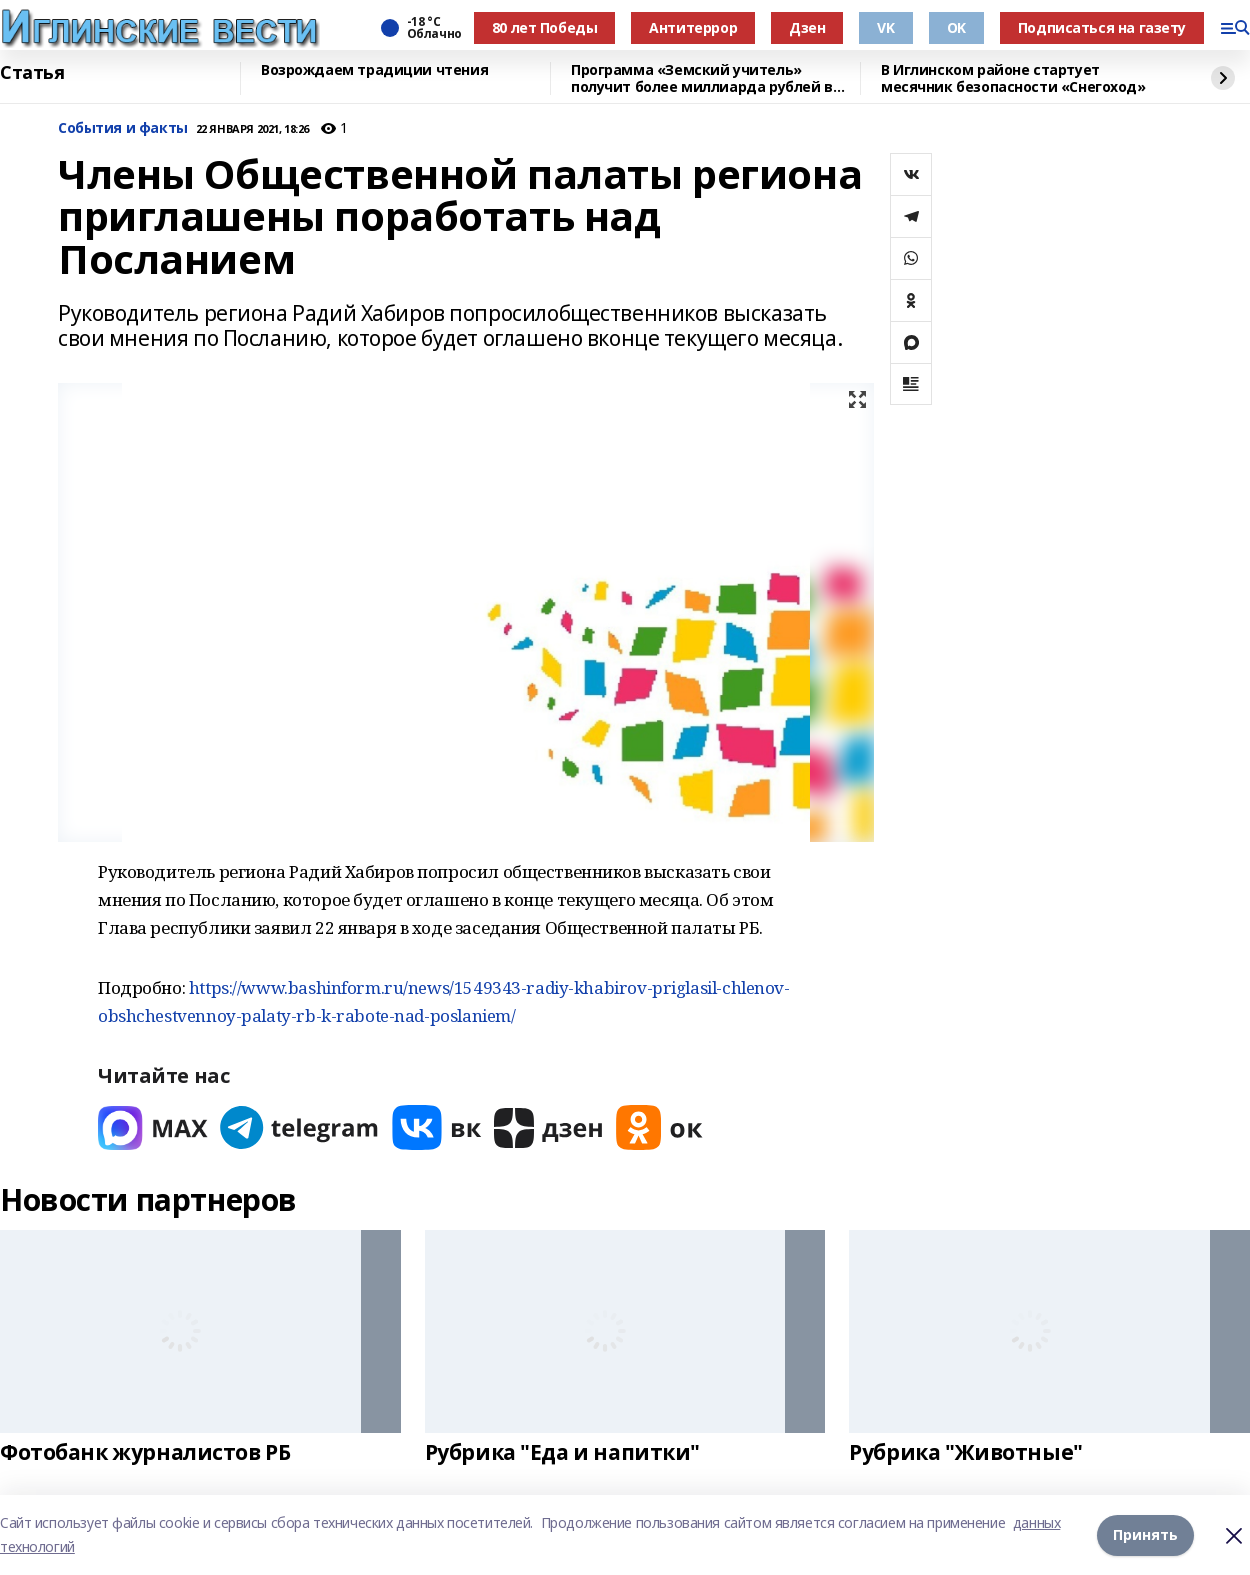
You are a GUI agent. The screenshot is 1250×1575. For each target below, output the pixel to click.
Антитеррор (693, 27)
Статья (32, 73)
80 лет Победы (545, 27)
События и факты (123, 128)
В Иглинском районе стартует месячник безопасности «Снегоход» (1013, 78)
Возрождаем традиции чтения (374, 70)
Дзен (807, 27)
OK (956, 27)
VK (885, 27)
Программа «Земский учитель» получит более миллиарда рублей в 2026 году (702, 78)
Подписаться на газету (1102, 27)
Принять (1145, 1534)
